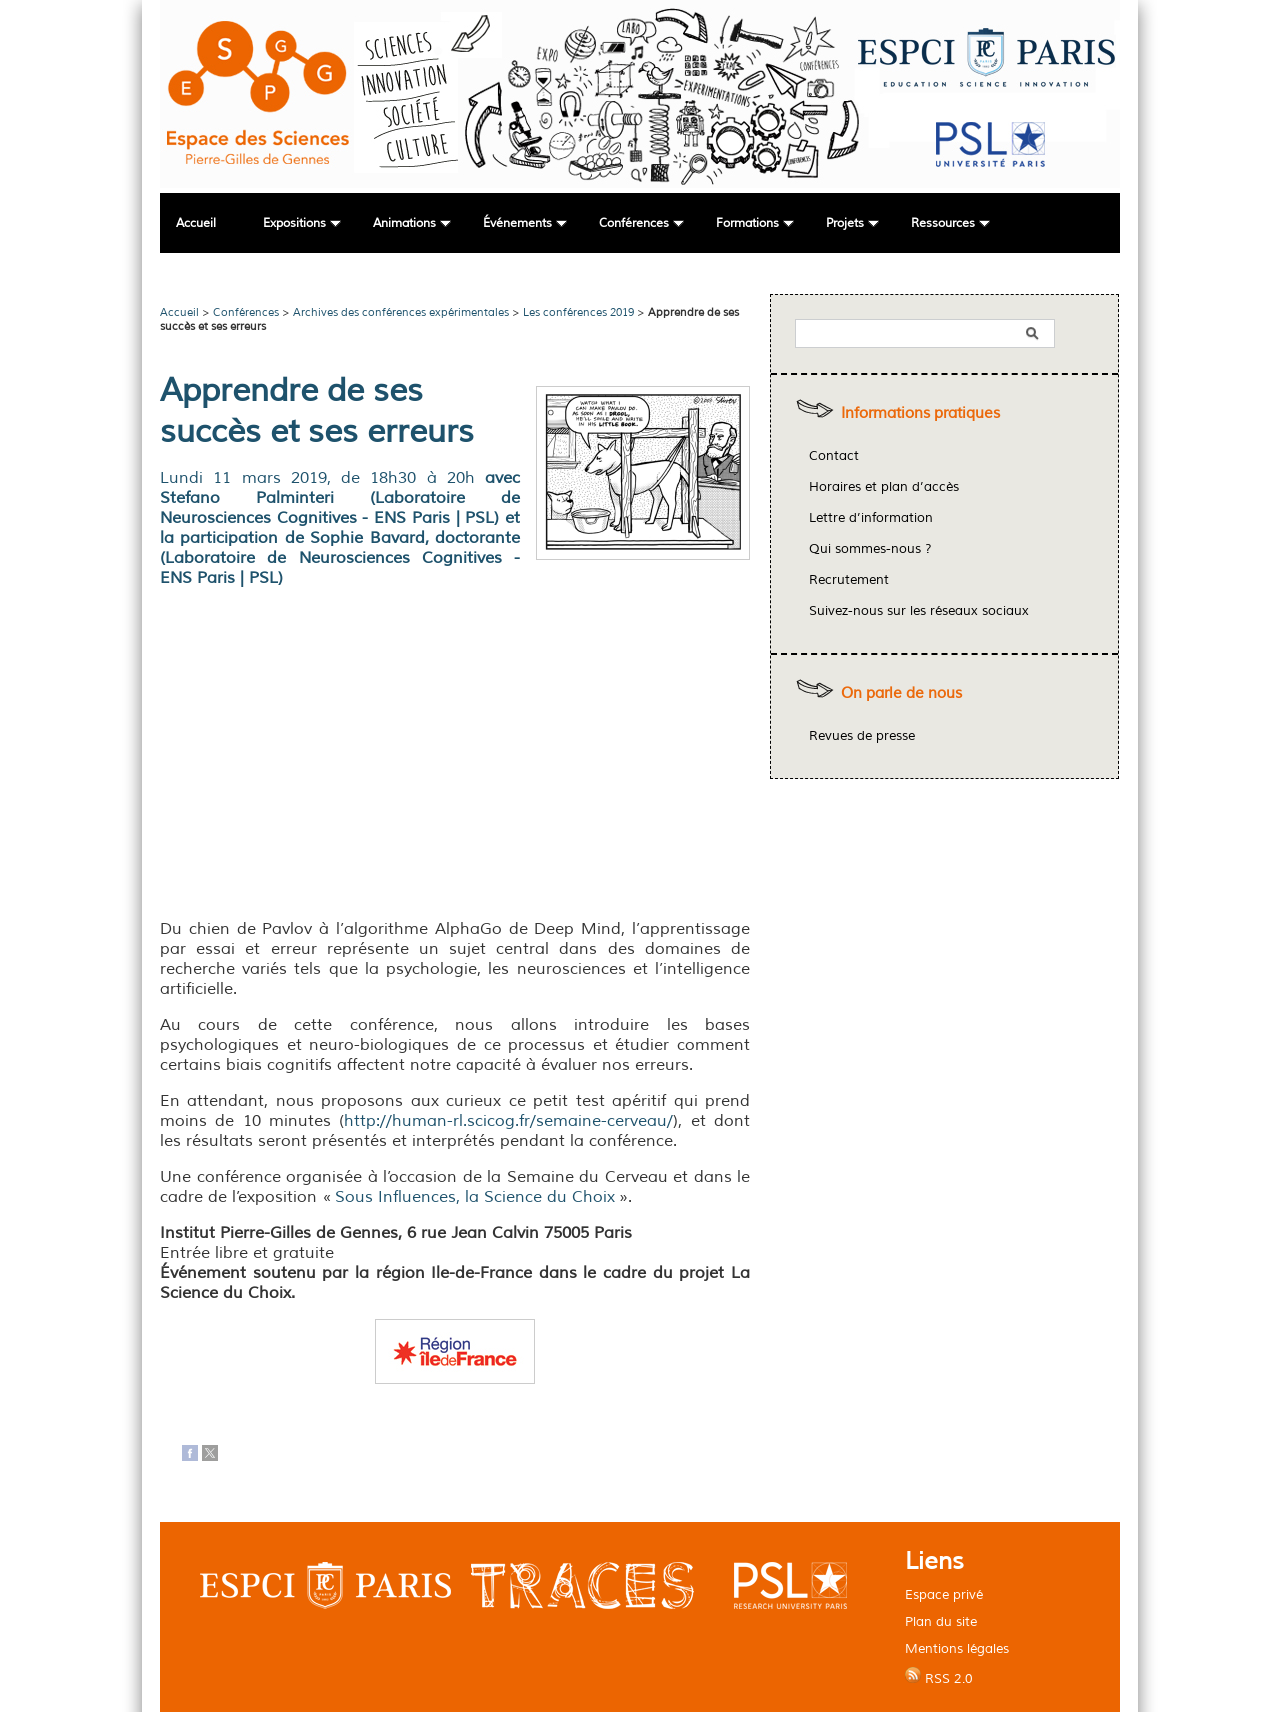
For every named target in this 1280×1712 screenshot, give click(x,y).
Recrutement (849, 580)
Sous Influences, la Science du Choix (475, 1197)
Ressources (943, 223)
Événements (517, 223)
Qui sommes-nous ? (870, 549)
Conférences (634, 223)
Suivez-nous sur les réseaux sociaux (919, 611)
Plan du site (941, 1621)
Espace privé (944, 1594)
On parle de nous (901, 693)
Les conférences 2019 (578, 312)
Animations (404, 223)
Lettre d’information (871, 518)
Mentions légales (957, 1648)
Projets (845, 223)
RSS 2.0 (939, 1677)
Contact (834, 456)
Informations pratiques (920, 413)
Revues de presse (862, 736)
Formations (747, 223)
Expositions (294, 223)
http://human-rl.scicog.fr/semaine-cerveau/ (508, 1121)
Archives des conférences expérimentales (401, 312)
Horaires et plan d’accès (884, 487)
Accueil (196, 223)
